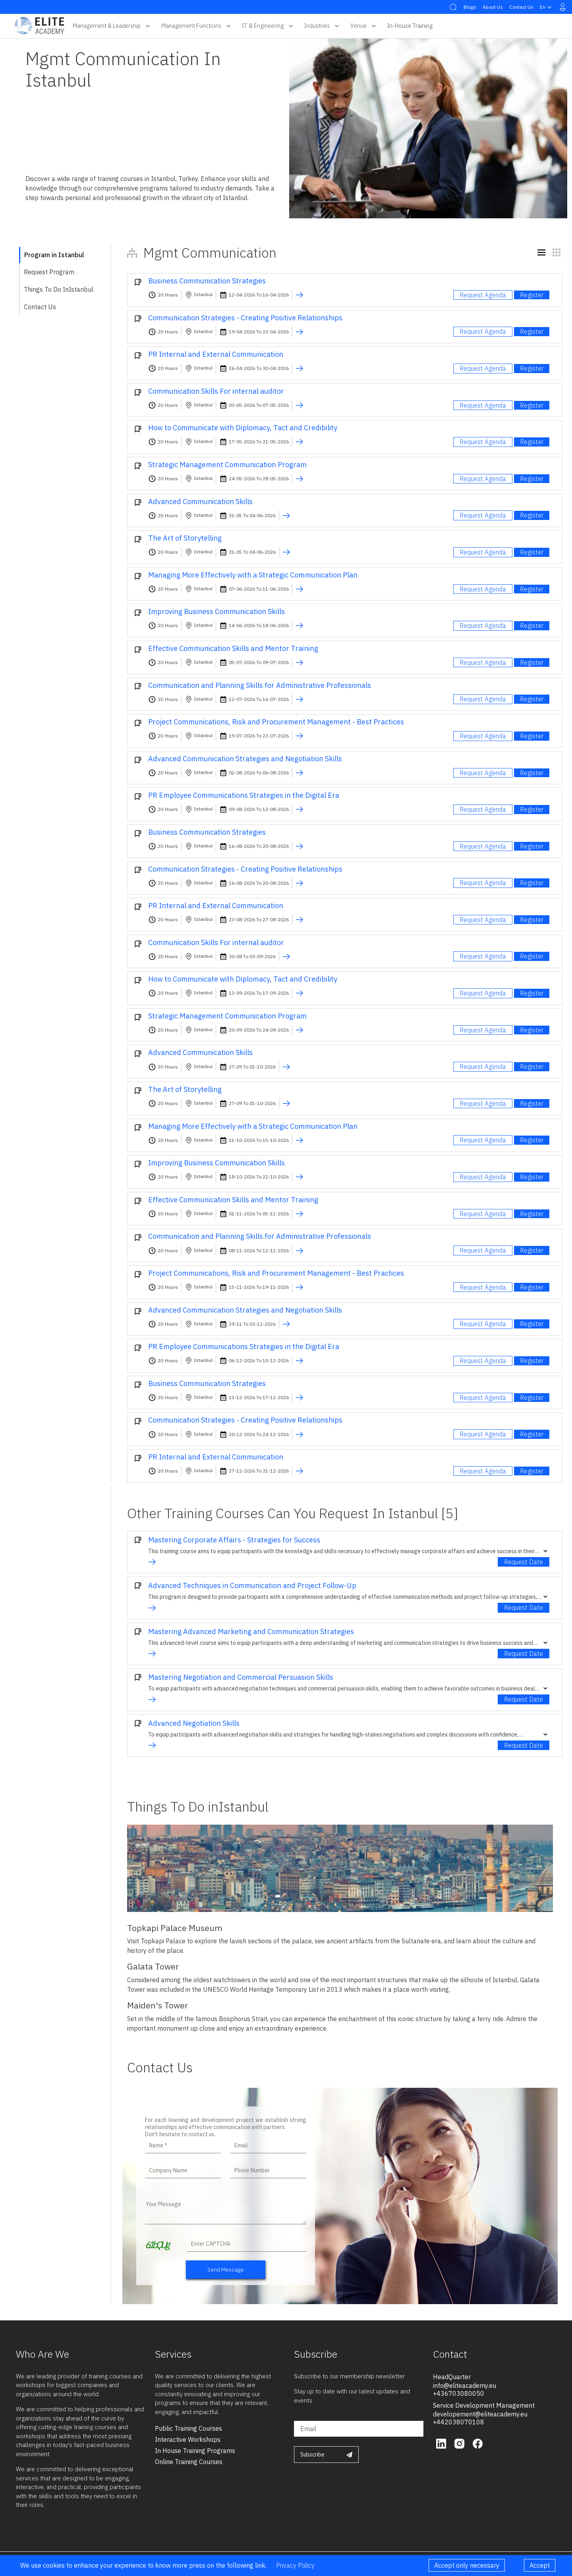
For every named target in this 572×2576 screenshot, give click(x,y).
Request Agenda (483, 295)
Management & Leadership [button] (112, 26)
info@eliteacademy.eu (464, 2385)
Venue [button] (364, 26)
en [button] (546, 7)
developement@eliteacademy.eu (480, 2414)
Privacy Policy (295, 2565)
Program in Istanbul (54, 255)
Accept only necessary (466, 2565)
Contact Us (521, 7)
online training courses (188, 2462)
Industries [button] (322, 26)
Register (531, 295)
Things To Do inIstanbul (58, 289)
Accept (539, 2565)
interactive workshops (187, 2439)
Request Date (523, 1562)
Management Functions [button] (196, 26)
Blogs (470, 7)
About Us (493, 7)
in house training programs (195, 2451)
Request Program (49, 272)
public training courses (188, 2428)
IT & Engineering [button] (268, 26)
